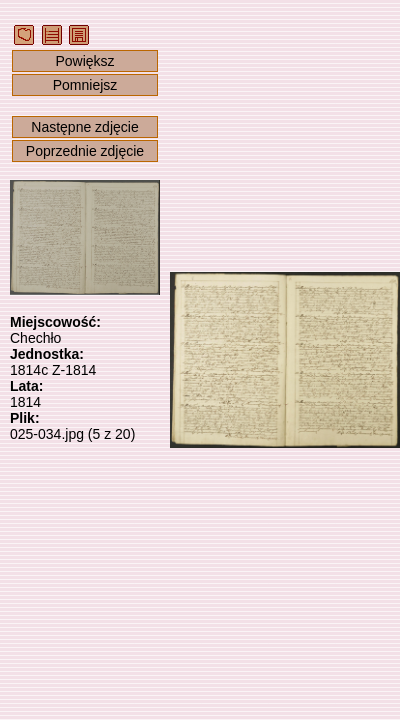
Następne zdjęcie (84, 127)
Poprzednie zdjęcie (85, 151)
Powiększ (84, 61)
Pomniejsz (85, 85)
